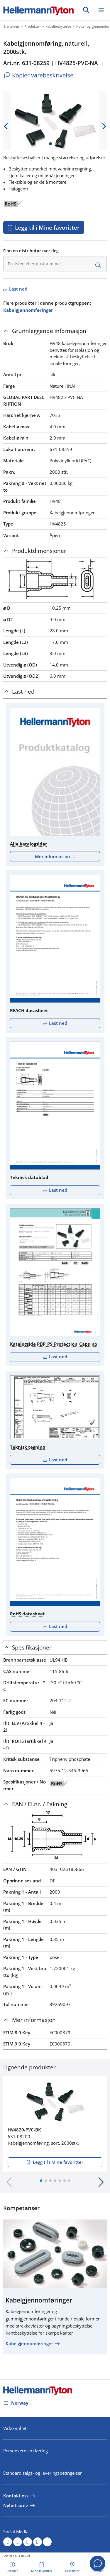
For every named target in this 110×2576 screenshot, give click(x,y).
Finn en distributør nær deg (31, 250)
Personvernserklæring (25, 2451)
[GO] (86, 9)
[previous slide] (6, 126)
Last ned (17, 289)
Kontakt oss (15, 2496)
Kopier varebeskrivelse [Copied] (38, 75)
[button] (41, 2180)
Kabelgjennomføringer (28, 310)
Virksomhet (14, 2428)
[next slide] (104, 126)
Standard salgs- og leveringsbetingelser (42, 2473)
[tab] (55, 331)
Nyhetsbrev (15, 2505)
